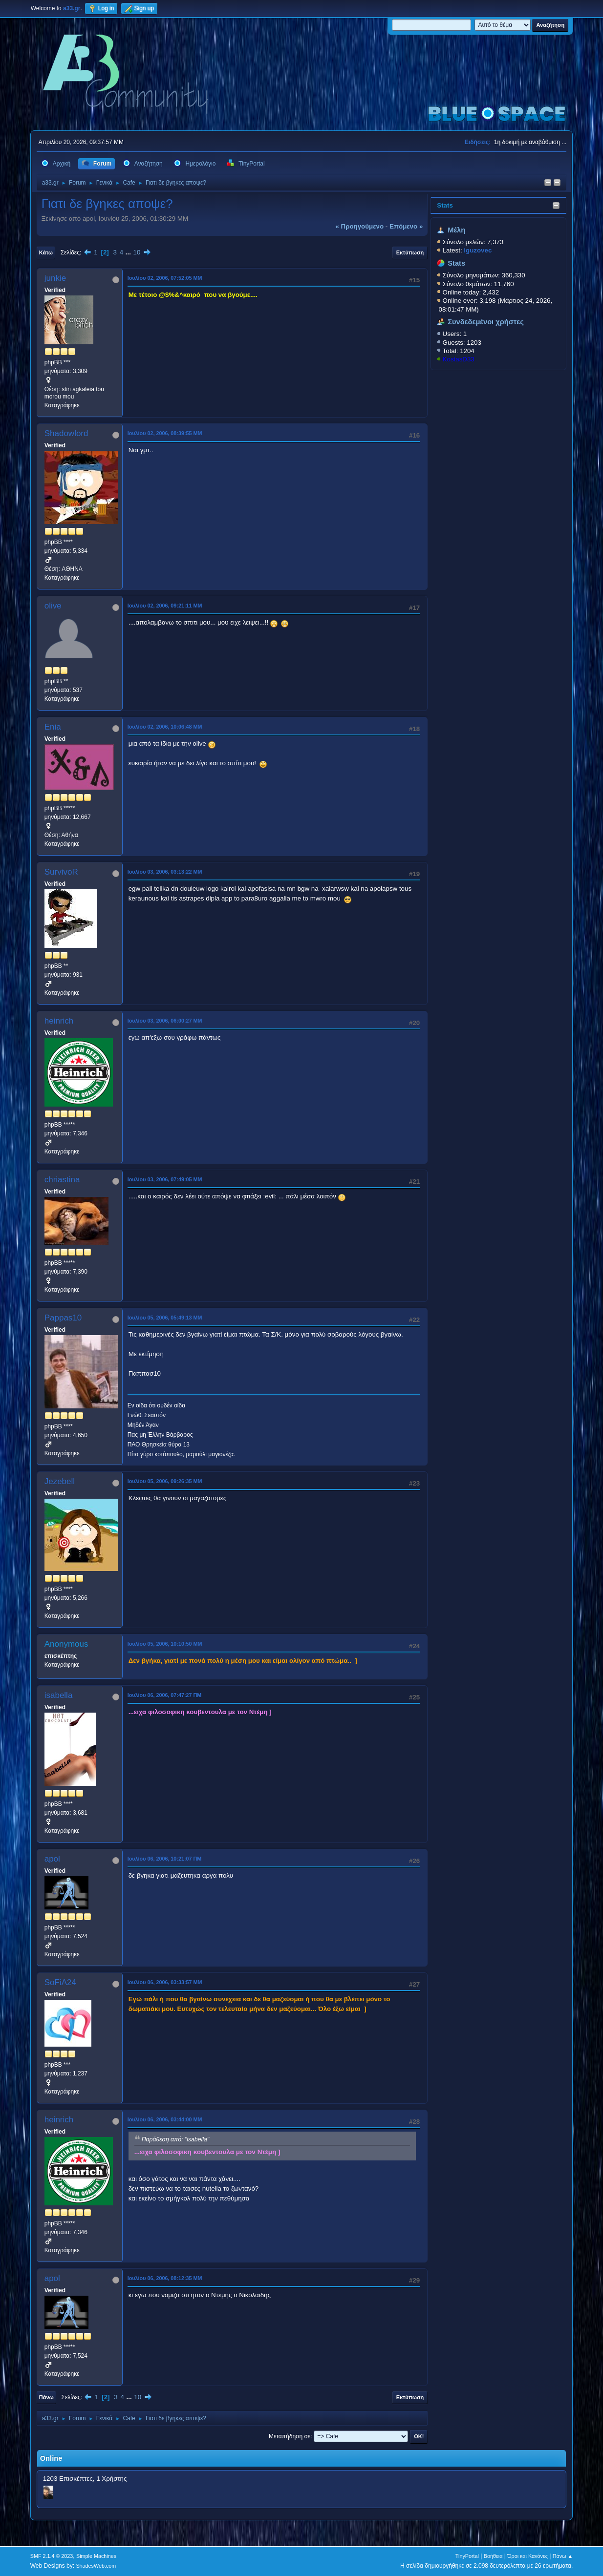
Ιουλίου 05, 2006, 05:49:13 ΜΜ (165, 1317)
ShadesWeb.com (96, 2566)
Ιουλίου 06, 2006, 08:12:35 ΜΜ (165, 2278)
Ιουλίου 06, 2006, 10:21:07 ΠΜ (165, 1859)
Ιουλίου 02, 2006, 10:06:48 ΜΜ (165, 727)
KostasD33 (458, 359)
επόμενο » (406, 226)
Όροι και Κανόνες (527, 2556)
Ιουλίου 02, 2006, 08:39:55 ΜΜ (165, 433)
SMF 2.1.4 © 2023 (51, 2556)
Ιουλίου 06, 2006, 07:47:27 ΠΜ (165, 1695)
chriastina (62, 1179)
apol (52, 1859)
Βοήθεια (493, 2556)
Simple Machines (96, 2556)
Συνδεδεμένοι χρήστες (486, 322)
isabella (58, 1695)
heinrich (59, 1021)
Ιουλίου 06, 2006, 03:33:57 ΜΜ (165, 1982)
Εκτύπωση (410, 252)
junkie (55, 278)
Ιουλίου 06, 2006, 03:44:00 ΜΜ (165, 2119)
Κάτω (46, 252)
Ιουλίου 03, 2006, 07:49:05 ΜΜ (165, 1179)
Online (51, 2458)
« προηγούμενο (359, 226)
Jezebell (59, 1481)
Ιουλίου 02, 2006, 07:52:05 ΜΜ (165, 278)
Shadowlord (66, 433)
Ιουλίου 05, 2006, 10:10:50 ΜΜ (165, 1644)
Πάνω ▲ (563, 2556)
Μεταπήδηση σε (289, 2436)
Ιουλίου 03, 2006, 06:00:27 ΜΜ (165, 1021)
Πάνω (46, 2397)
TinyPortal (467, 2556)
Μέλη (456, 230)
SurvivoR (61, 872)
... (129, 252)
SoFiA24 (60, 1982)
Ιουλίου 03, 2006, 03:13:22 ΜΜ (165, 872)
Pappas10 (63, 1317)
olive (53, 605)
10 (137, 252)
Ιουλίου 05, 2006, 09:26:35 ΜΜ (165, 1481)
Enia (52, 727)
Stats (445, 205)
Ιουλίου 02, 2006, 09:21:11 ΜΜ (165, 605)
